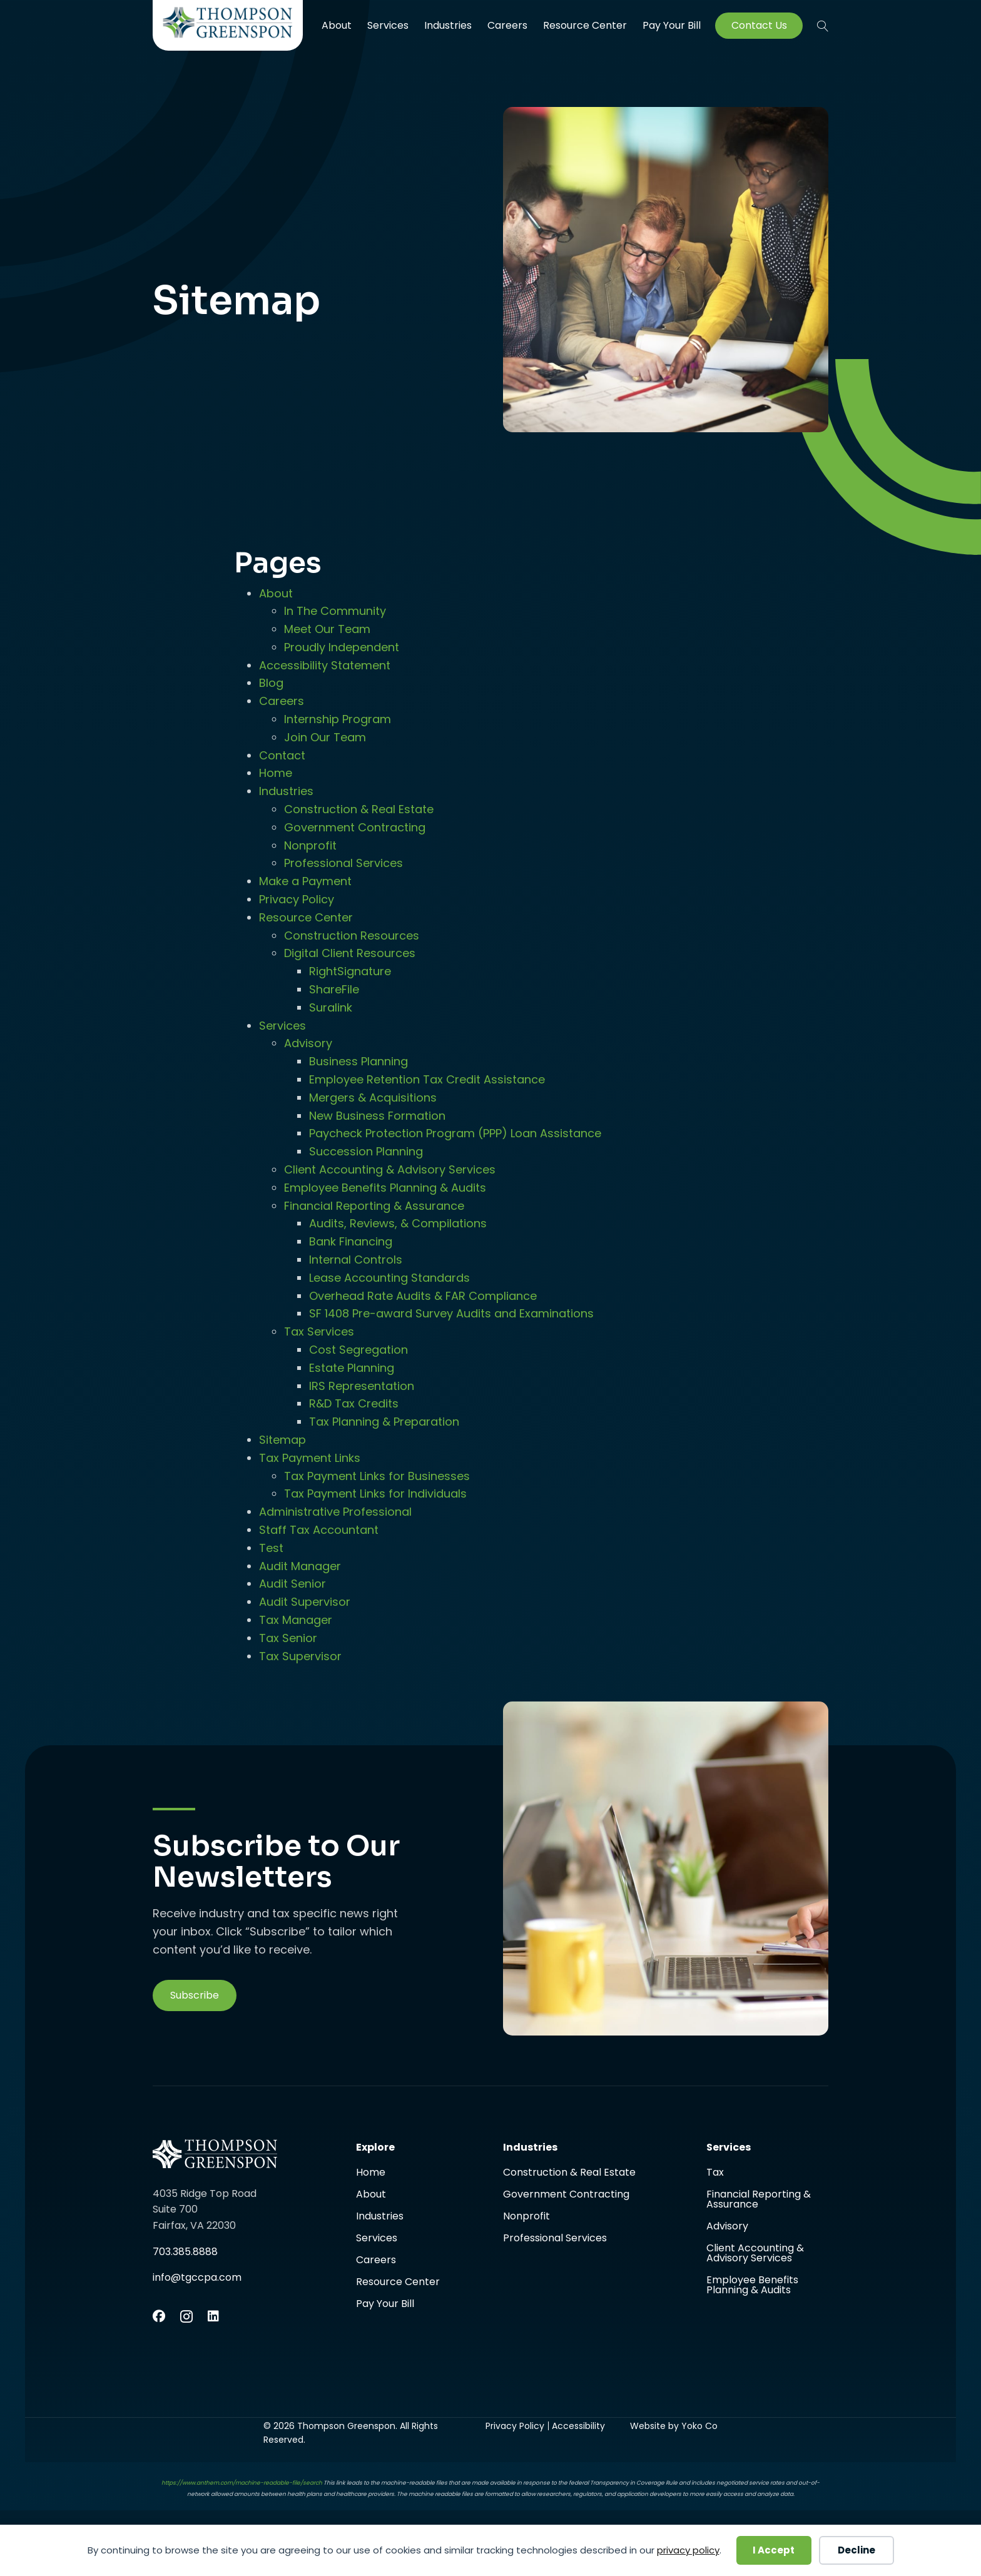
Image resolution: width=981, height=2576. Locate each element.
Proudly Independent (341, 647)
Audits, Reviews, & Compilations (398, 1223)
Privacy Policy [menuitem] (514, 2425)
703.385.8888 (185, 2251)
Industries (286, 791)
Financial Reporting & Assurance (374, 1206)
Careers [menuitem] (507, 25)
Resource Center (306, 917)
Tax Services (319, 1331)
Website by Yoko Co (674, 2426)
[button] (822, 26)
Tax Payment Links (309, 1458)
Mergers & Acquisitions (373, 1097)
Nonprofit (310, 845)
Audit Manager (300, 1566)
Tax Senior (288, 1638)
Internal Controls (355, 1259)
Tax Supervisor (300, 1656)
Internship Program (337, 719)
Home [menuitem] (370, 2173)
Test (271, 1548)
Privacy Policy (296, 899)
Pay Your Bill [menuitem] (672, 26)
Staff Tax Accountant (319, 1530)
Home (275, 773)
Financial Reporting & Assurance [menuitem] (758, 2200)
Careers (281, 701)
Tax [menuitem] (715, 2173)
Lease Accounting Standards (389, 1277)
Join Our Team (325, 737)
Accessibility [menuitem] (578, 2425)
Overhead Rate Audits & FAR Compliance (423, 1296)
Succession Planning (366, 1151)
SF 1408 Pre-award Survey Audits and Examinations (451, 1313)
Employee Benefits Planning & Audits (385, 1187)
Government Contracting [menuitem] (566, 2195)
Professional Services (343, 863)
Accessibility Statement (324, 665)
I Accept (774, 2550)
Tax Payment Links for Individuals (375, 1493)
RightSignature (350, 971)
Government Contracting (354, 827)
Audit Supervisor (304, 1602)
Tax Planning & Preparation (384, 1421)
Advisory (308, 1043)
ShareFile (334, 989)
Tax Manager (295, 1620)
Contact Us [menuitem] (759, 26)
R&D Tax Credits (354, 1403)
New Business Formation (377, 1115)
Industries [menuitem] (448, 25)
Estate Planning (351, 1368)
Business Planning (358, 1061)
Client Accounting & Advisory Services (390, 1169)
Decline (856, 2550)
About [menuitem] (337, 25)
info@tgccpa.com (197, 2277)
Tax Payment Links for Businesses (377, 1476)
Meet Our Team (327, 629)
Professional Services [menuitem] (555, 2238)
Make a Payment (305, 881)
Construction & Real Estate (359, 809)
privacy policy (688, 2550)
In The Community (335, 611)
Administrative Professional (335, 1511)
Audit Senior (292, 1583)
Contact (282, 755)
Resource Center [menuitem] (585, 25)
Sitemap (282, 1440)
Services (282, 1025)
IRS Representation (361, 1386)
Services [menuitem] (388, 25)
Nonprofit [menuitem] (526, 2217)
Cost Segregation (358, 1349)
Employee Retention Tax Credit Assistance (427, 1079)
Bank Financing (350, 1241)
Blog (271, 683)
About (276, 593)
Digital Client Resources (349, 953)
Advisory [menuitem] (727, 2227)
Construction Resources (351, 935)
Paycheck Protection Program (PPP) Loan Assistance (455, 1133)
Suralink (330, 1007)
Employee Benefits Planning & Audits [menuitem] (752, 2285)
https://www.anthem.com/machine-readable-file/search (241, 2483)
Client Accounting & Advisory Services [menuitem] (755, 2254)
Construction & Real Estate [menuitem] (569, 2173)
